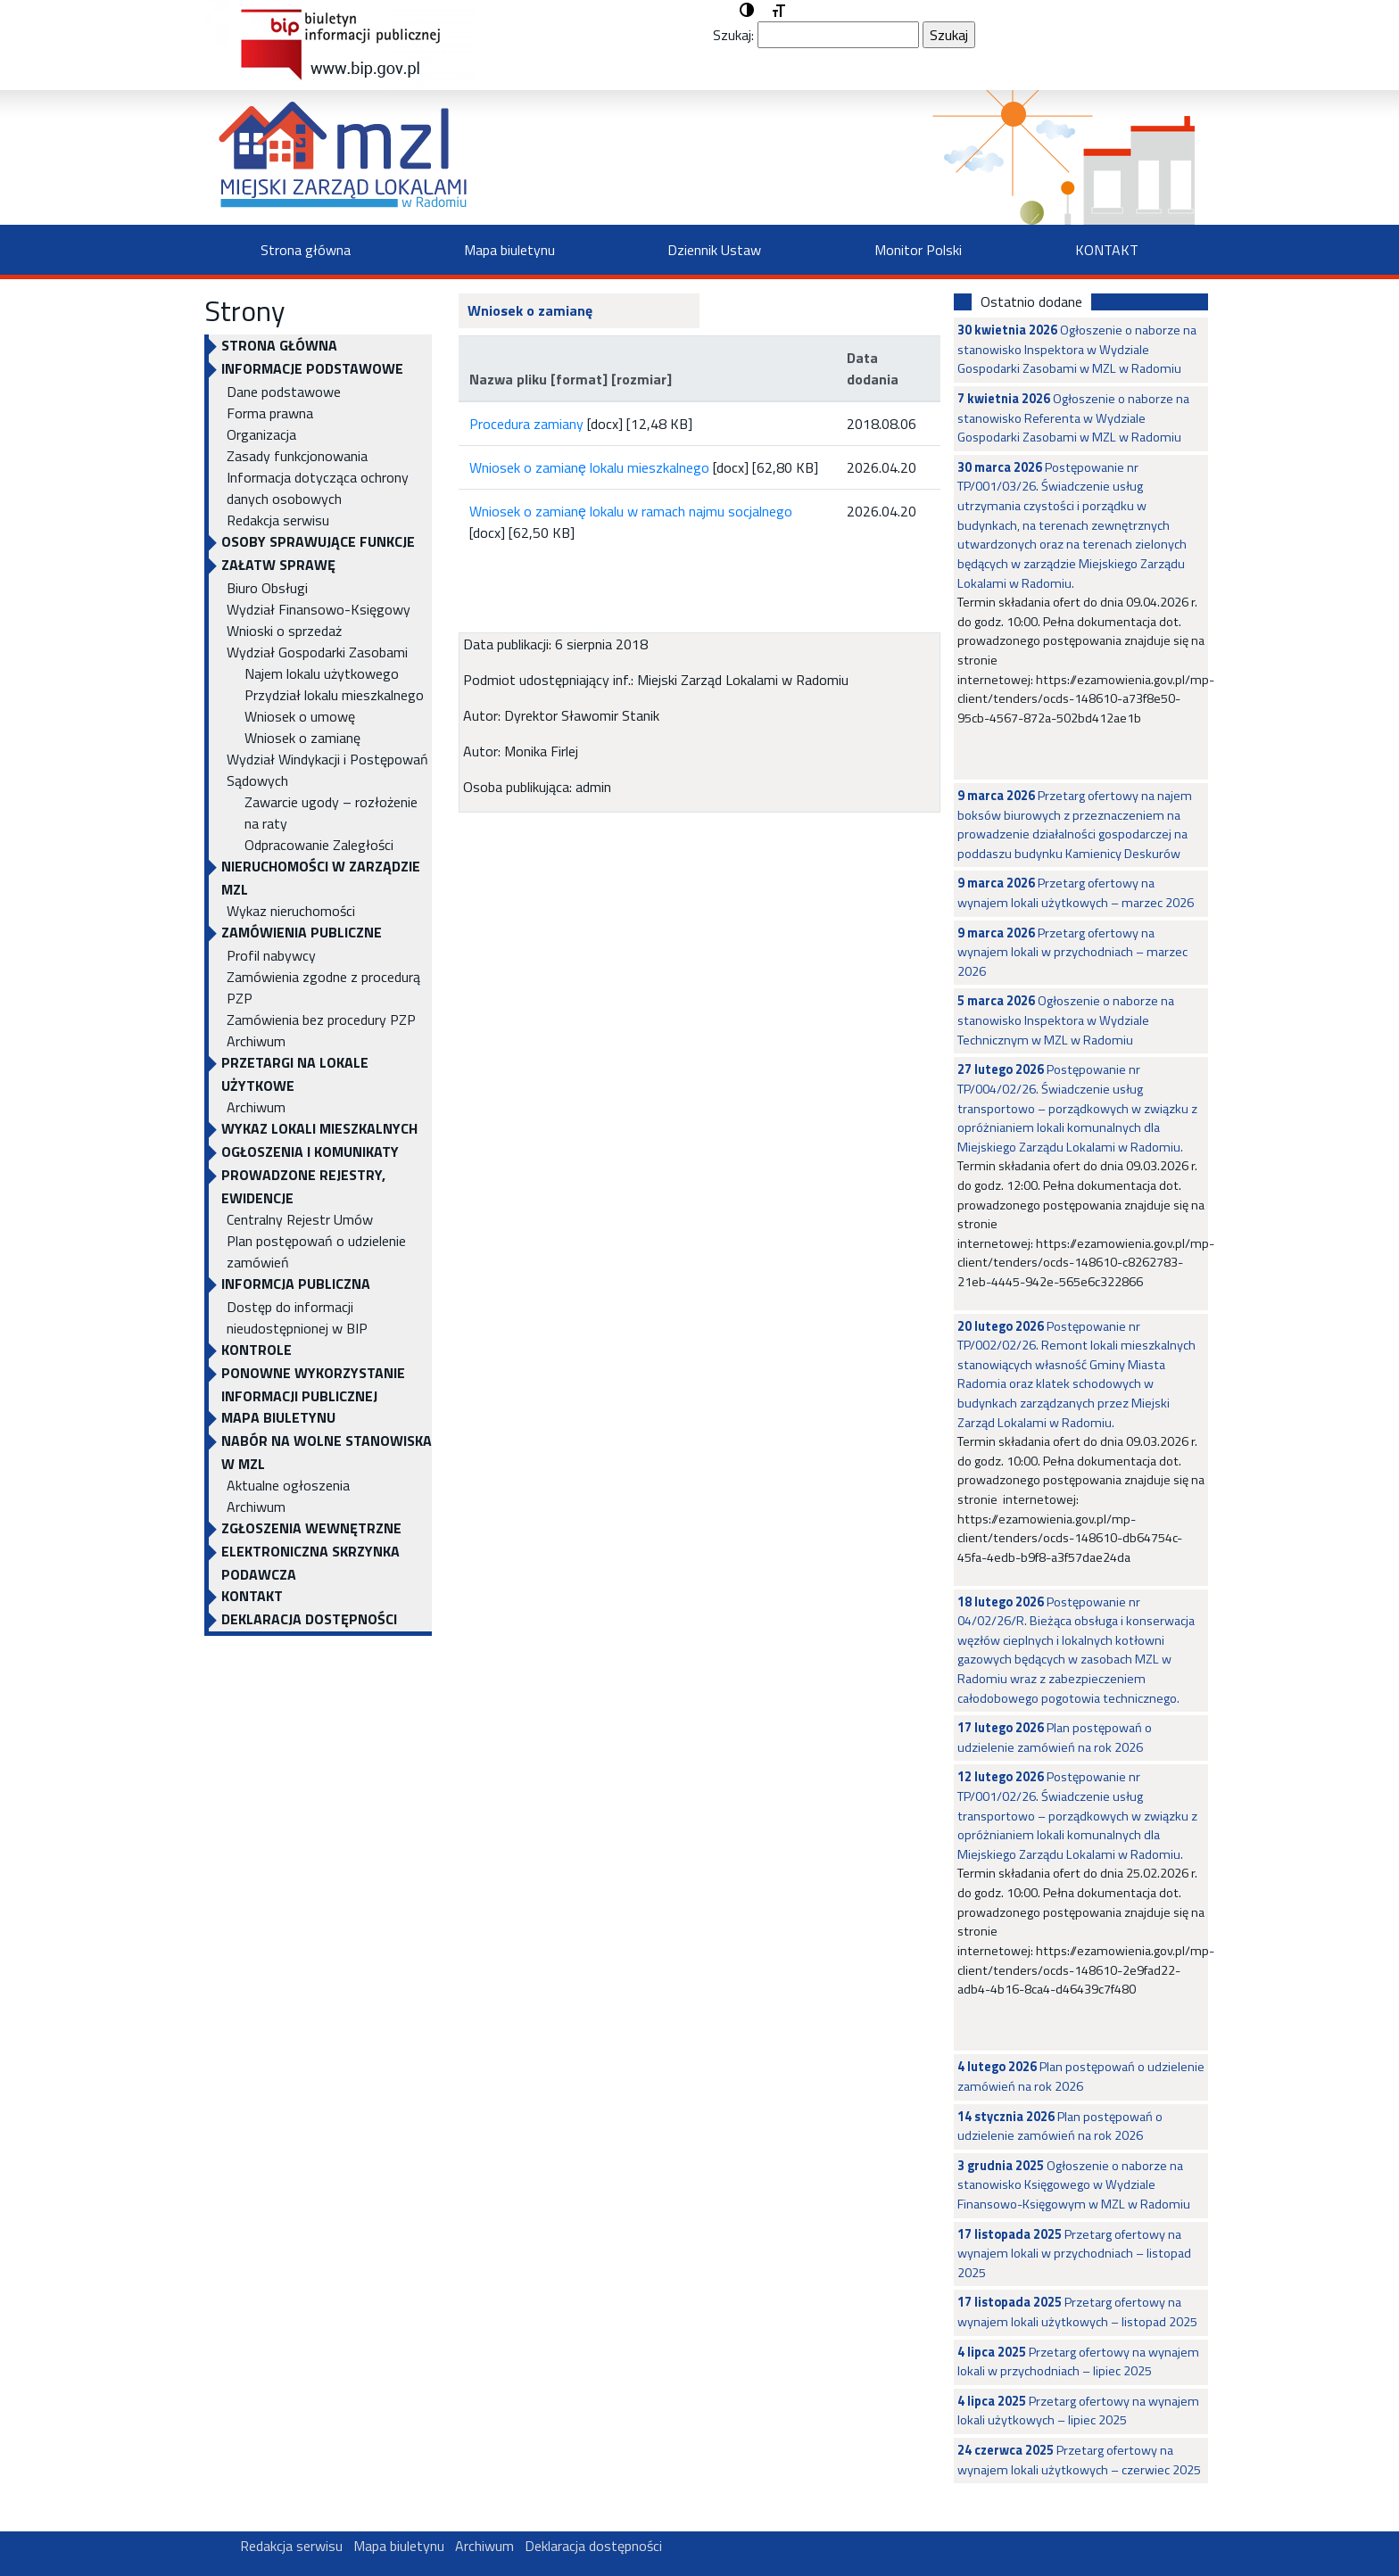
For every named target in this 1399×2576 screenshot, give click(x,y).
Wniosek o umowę (299, 716)
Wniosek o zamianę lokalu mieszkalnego (589, 467)
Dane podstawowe (284, 391)
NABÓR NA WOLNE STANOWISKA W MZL (326, 1452)
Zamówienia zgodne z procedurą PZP (323, 987)
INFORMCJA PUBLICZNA (295, 1283)
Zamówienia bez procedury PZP (321, 1019)
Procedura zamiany (526, 423)
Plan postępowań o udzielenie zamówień (316, 1251)
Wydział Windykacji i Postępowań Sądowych (327, 769)
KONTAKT (1106, 249)
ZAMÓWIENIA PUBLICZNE (301, 932)
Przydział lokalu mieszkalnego (334, 695)
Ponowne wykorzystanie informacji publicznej (313, 1384)
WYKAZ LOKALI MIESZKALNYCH (319, 1128)
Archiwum (256, 1041)
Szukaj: (733, 34)
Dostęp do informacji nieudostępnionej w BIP (297, 1317)
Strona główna (306, 249)
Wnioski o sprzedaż (284, 630)
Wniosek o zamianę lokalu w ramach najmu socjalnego (630, 511)
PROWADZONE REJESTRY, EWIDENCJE (303, 1186)
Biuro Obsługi (267, 588)
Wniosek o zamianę (302, 737)
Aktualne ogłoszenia (288, 1485)
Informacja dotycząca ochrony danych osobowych (318, 487)
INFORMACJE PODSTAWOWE (312, 368)
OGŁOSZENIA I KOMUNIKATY (310, 1151)
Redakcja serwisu (278, 520)
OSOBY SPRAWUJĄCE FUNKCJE (318, 541)
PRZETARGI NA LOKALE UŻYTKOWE (294, 1074)
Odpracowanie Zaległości (318, 844)
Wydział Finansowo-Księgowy (318, 609)
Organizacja (261, 434)
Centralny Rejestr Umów (300, 1219)
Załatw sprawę (278, 564)
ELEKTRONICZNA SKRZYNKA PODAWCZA (310, 1562)
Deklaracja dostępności (309, 1619)
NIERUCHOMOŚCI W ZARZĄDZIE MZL (320, 877)
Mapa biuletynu (509, 249)
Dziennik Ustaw (714, 249)
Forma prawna (270, 413)
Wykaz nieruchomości (291, 910)
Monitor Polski (918, 249)
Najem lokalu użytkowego (321, 673)
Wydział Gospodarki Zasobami (317, 652)
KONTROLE (256, 1349)
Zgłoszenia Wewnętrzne (311, 1528)
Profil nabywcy (271, 955)
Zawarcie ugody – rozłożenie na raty (331, 812)
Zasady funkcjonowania (297, 455)
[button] (747, 10)
